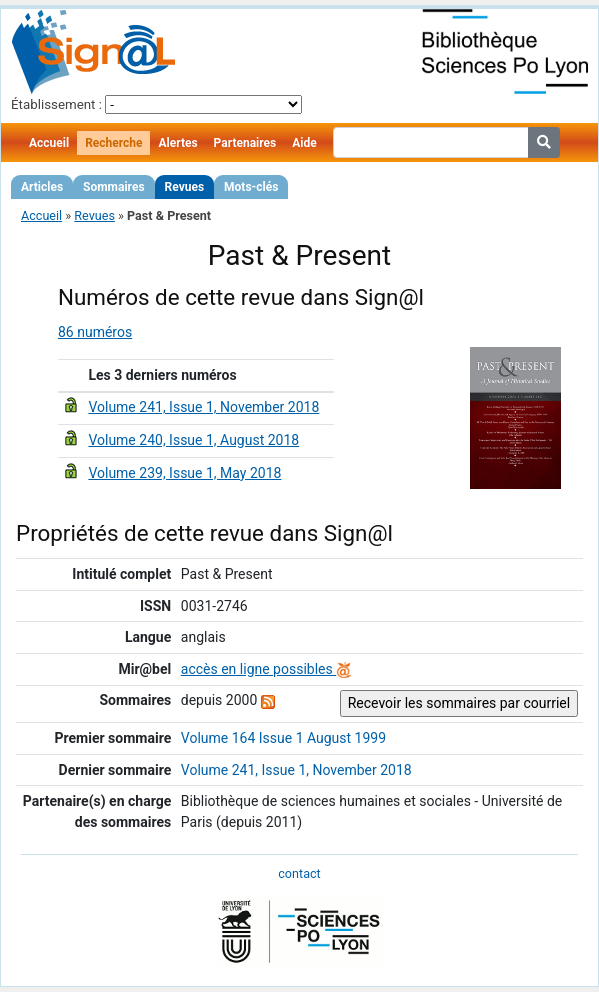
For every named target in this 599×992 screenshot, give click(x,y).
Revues (185, 187)
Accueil (49, 143)
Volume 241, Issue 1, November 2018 (203, 407)
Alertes (177, 143)
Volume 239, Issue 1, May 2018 (184, 473)
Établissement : (56, 104)
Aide (304, 143)
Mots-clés (251, 187)
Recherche (113, 143)
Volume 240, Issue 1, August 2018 (193, 440)
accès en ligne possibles (266, 669)
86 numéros (95, 332)
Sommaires (113, 187)
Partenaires (245, 143)
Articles (42, 187)
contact (299, 873)
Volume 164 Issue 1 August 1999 (283, 738)
